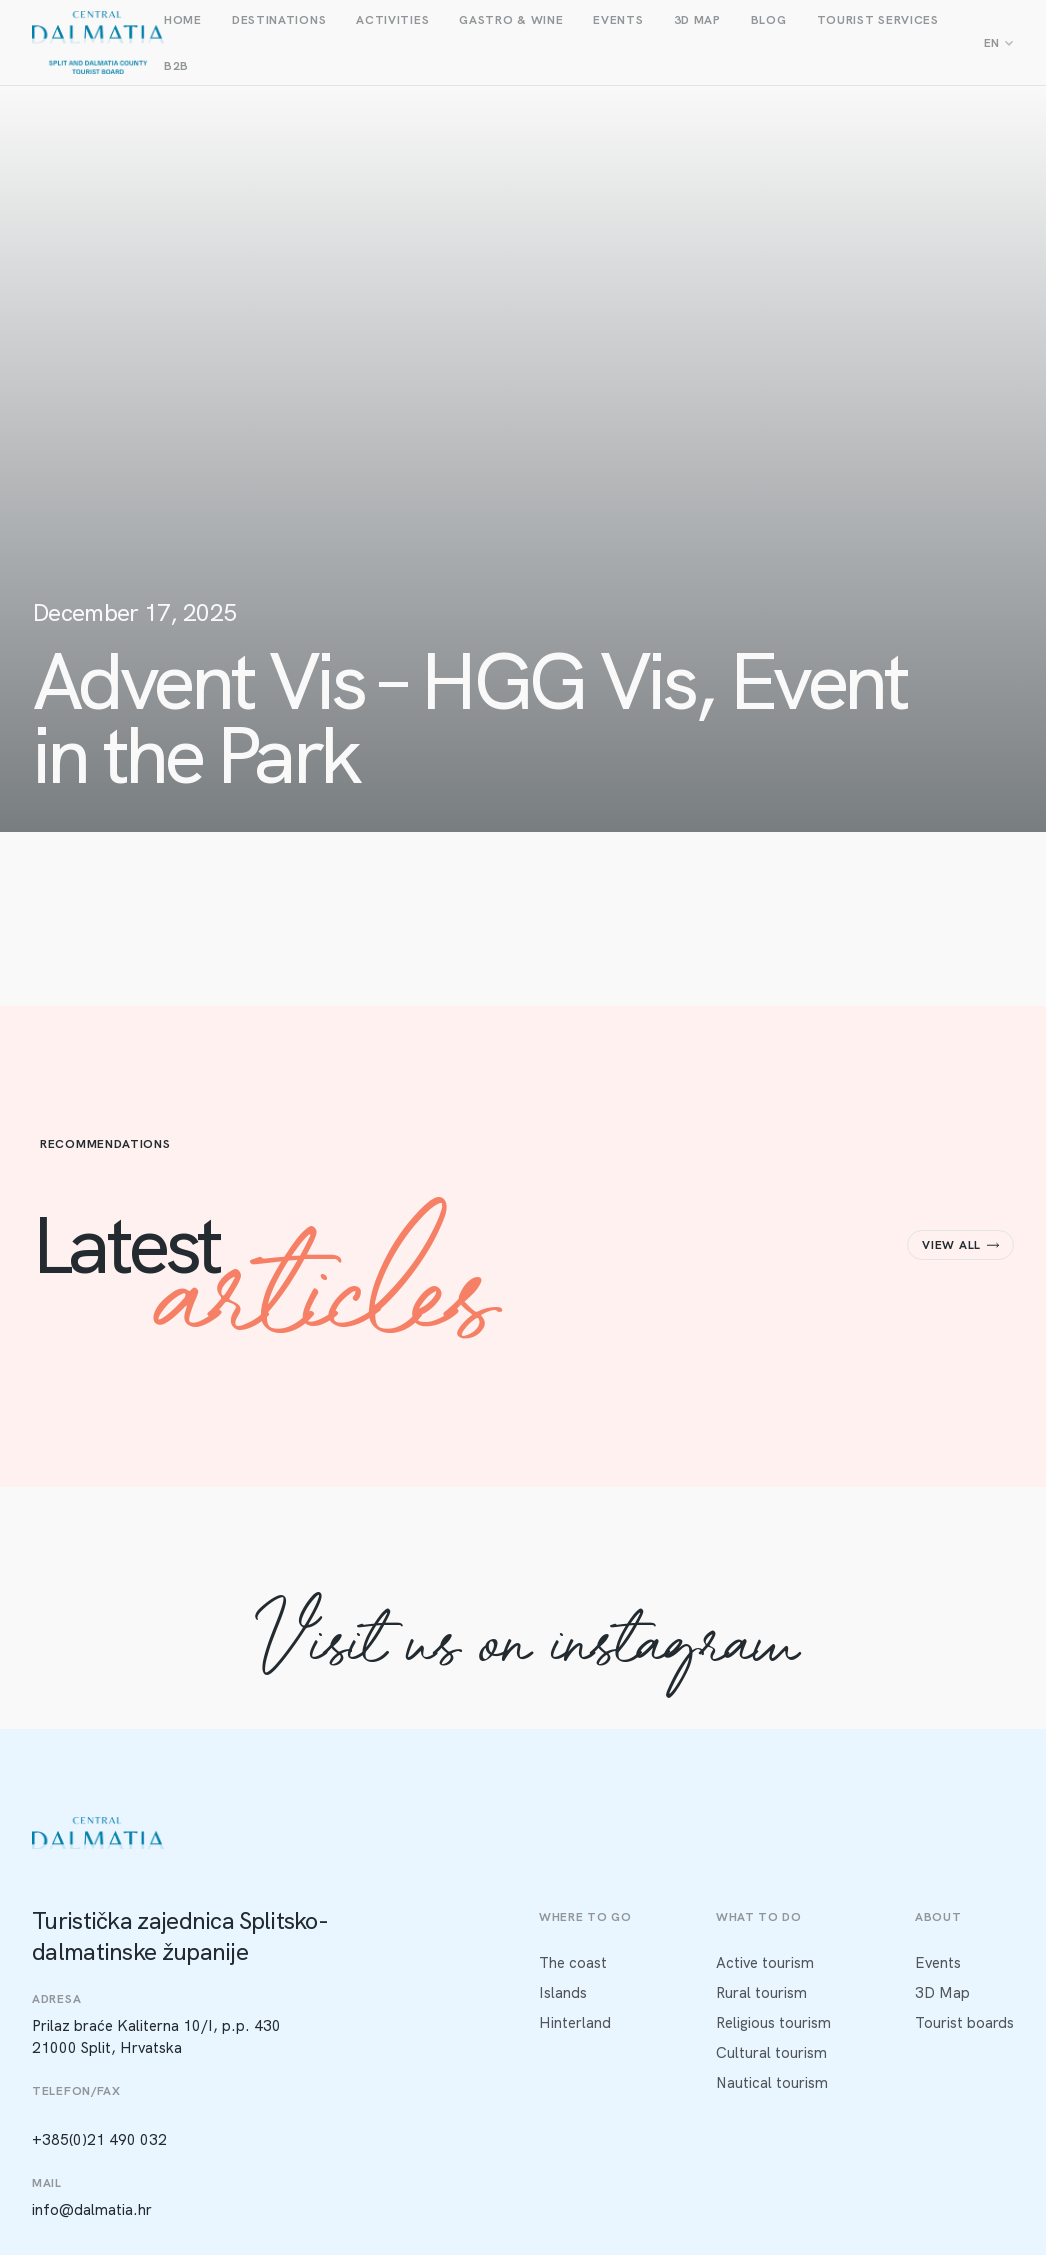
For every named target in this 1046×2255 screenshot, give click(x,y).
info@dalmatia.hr (92, 2210)
